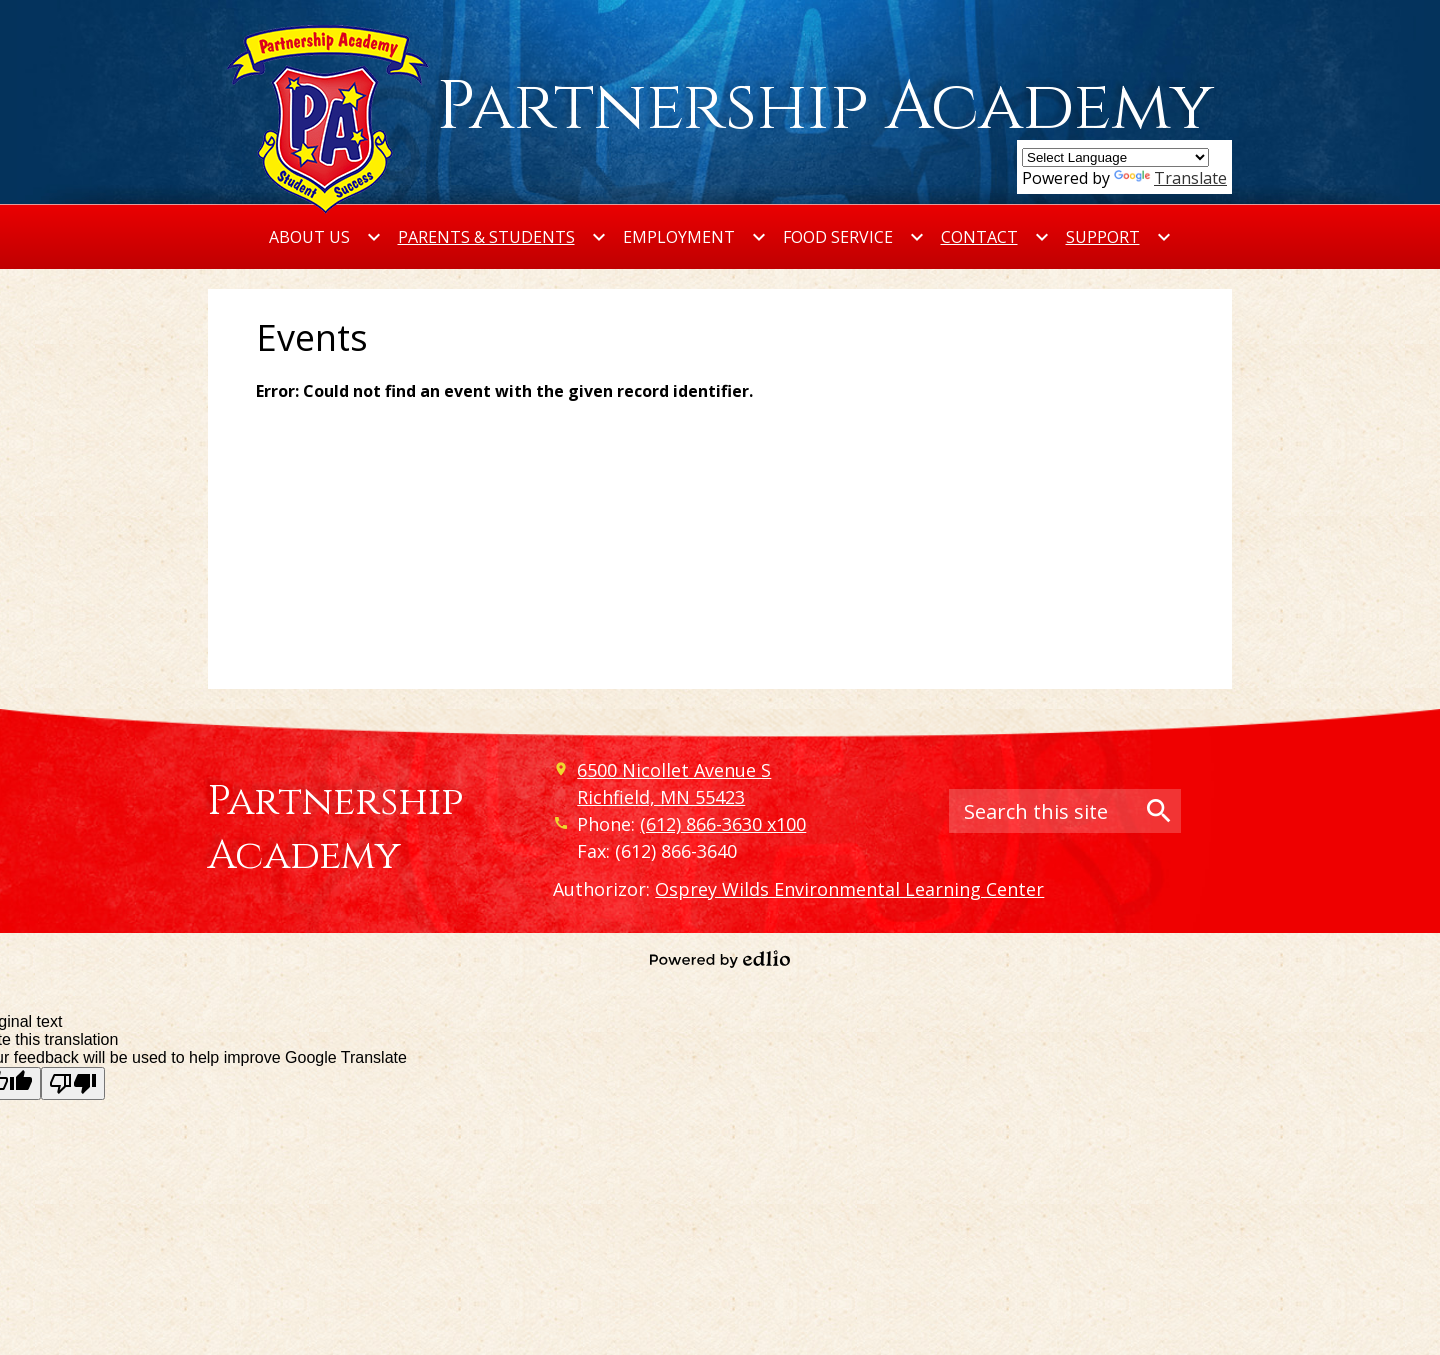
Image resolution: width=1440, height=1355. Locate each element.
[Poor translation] (73, 1083)
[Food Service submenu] (854, 237)
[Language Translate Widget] (1115, 157)
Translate (1170, 178)
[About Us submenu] (325, 237)
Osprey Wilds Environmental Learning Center (849, 889)
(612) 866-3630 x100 (723, 824)
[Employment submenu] (695, 237)
